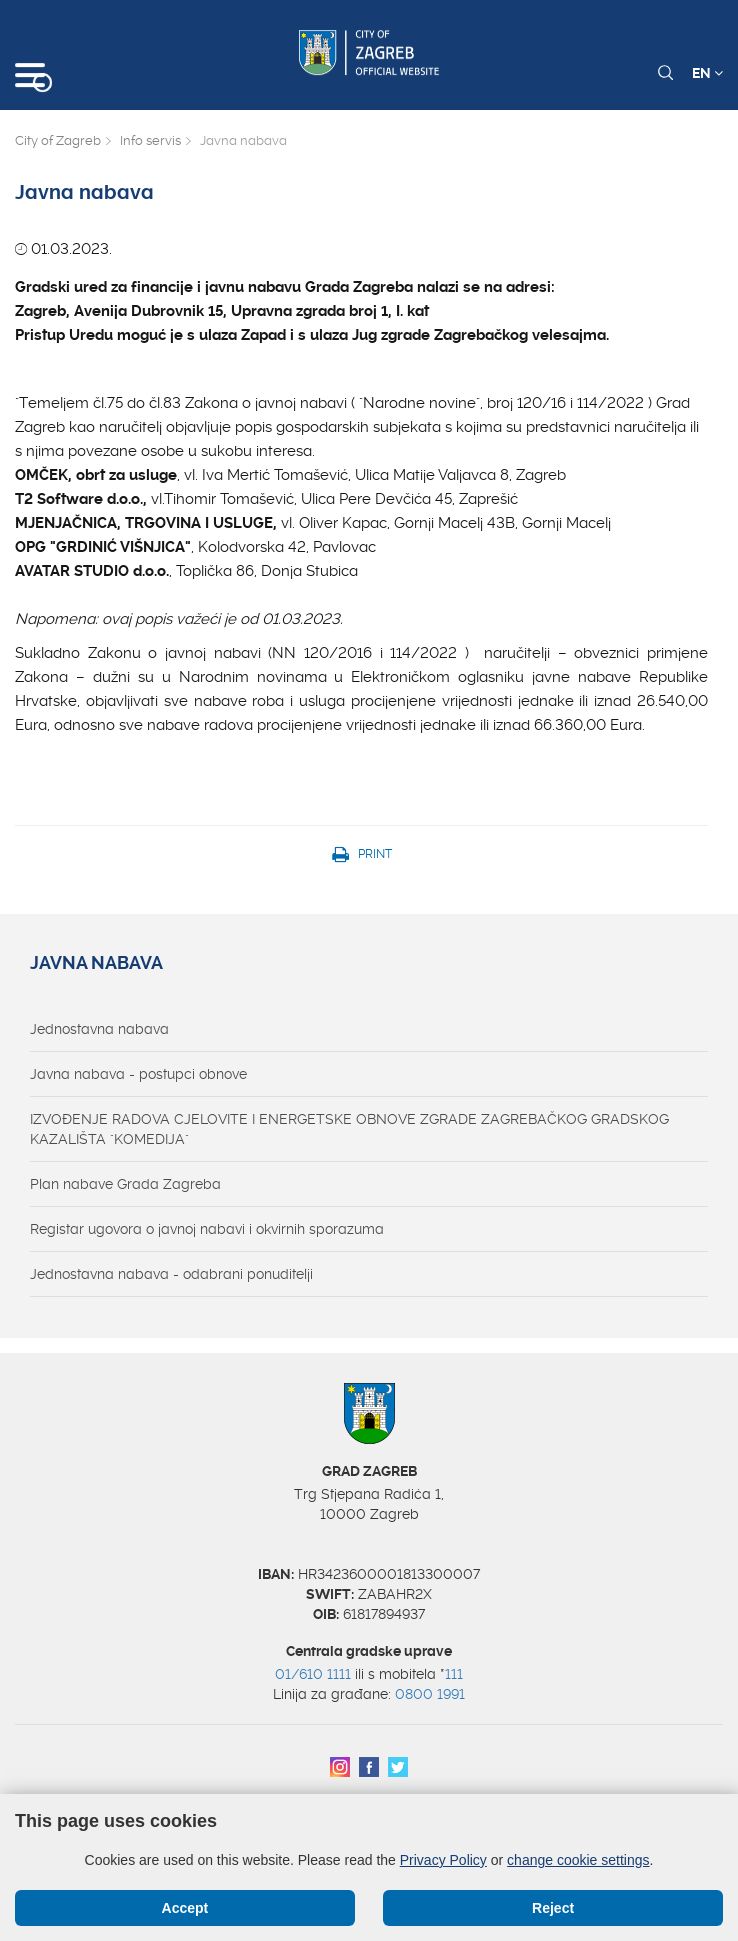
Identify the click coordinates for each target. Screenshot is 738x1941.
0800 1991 (430, 1694)
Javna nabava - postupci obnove (138, 1074)
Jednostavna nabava (99, 1029)
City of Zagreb (58, 140)
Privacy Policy (443, 1860)
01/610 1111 (313, 1674)
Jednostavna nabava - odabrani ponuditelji (171, 1274)
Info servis (150, 140)
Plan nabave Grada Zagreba (125, 1184)
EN (707, 73)
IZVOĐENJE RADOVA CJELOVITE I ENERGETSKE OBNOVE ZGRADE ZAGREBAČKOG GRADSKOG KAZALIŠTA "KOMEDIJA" (349, 1129)
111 (454, 1674)
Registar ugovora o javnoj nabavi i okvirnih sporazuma (207, 1229)
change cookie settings (578, 1860)
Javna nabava (96, 963)
